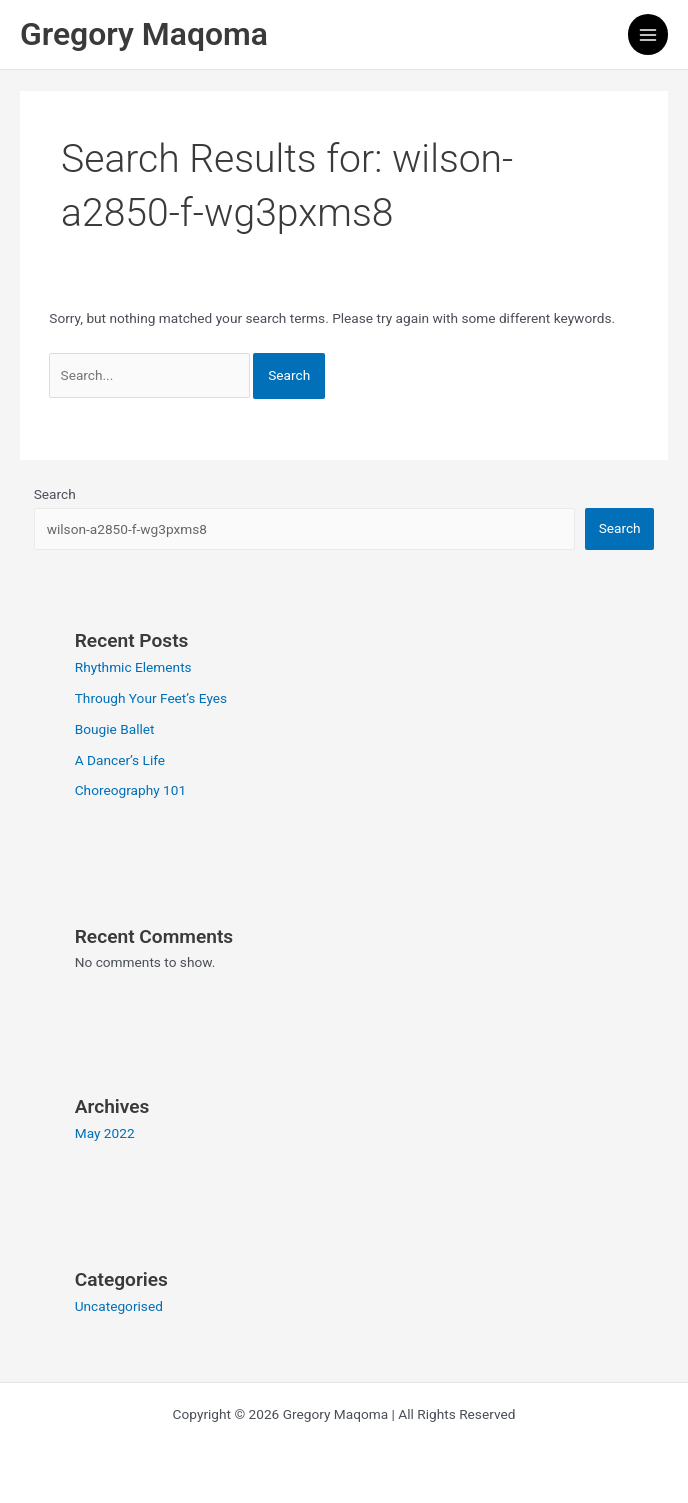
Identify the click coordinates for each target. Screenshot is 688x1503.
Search (55, 494)
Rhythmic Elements (133, 667)
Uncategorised (119, 1306)
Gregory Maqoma (144, 34)
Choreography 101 (130, 790)
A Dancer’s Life (120, 760)
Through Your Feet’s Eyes (151, 698)
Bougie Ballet (115, 729)
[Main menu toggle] (648, 34)
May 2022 (105, 1133)
